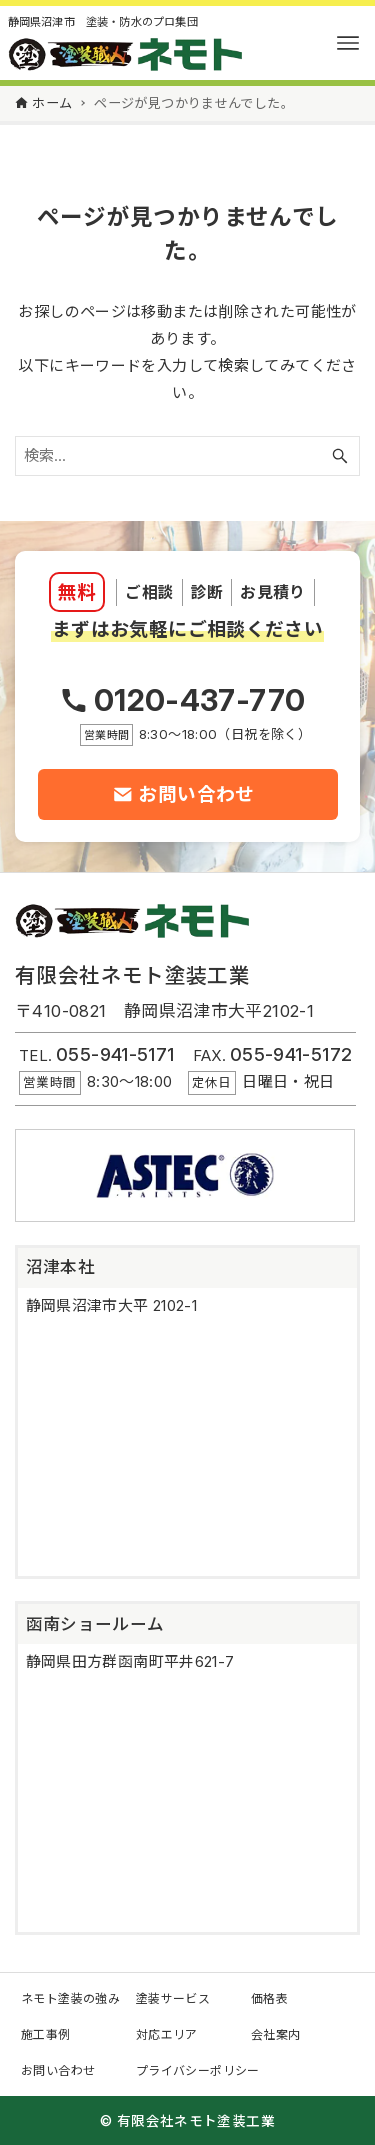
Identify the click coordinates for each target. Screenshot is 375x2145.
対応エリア (167, 2034)
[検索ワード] (187, 456)
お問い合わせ (58, 2070)
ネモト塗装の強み (70, 1998)
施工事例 (46, 2034)
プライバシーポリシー (198, 2070)
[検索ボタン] (340, 456)
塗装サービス (173, 1998)
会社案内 (276, 2034)
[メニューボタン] (348, 43)
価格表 (269, 1998)
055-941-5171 (115, 1054)
